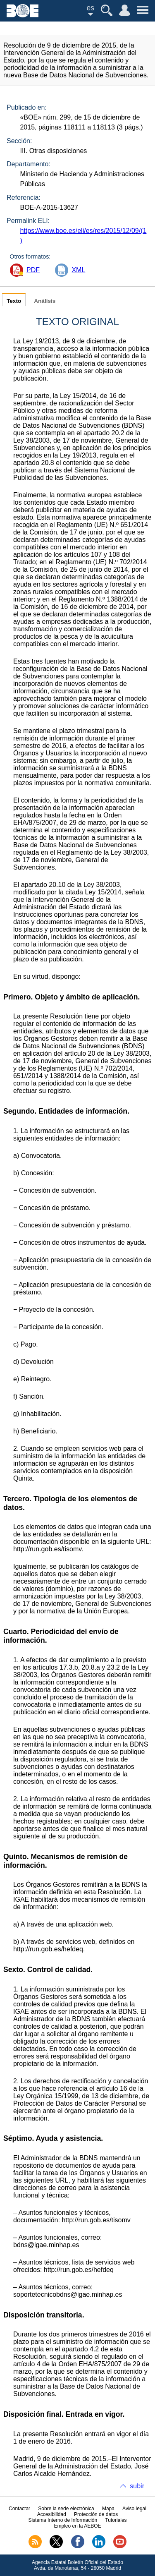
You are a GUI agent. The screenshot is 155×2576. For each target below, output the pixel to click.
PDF (33, 269)
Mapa (108, 2508)
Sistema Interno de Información (62, 2520)
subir (137, 2486)
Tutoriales (115, 2520)
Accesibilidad (51, 2514)
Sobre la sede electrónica (66, 2508)
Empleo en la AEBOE (77, 2526)
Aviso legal (134, 2508)
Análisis (44, 301)
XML (78, 269)
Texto (14, 301)
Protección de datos (96, 2514)
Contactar (19, 2508)
